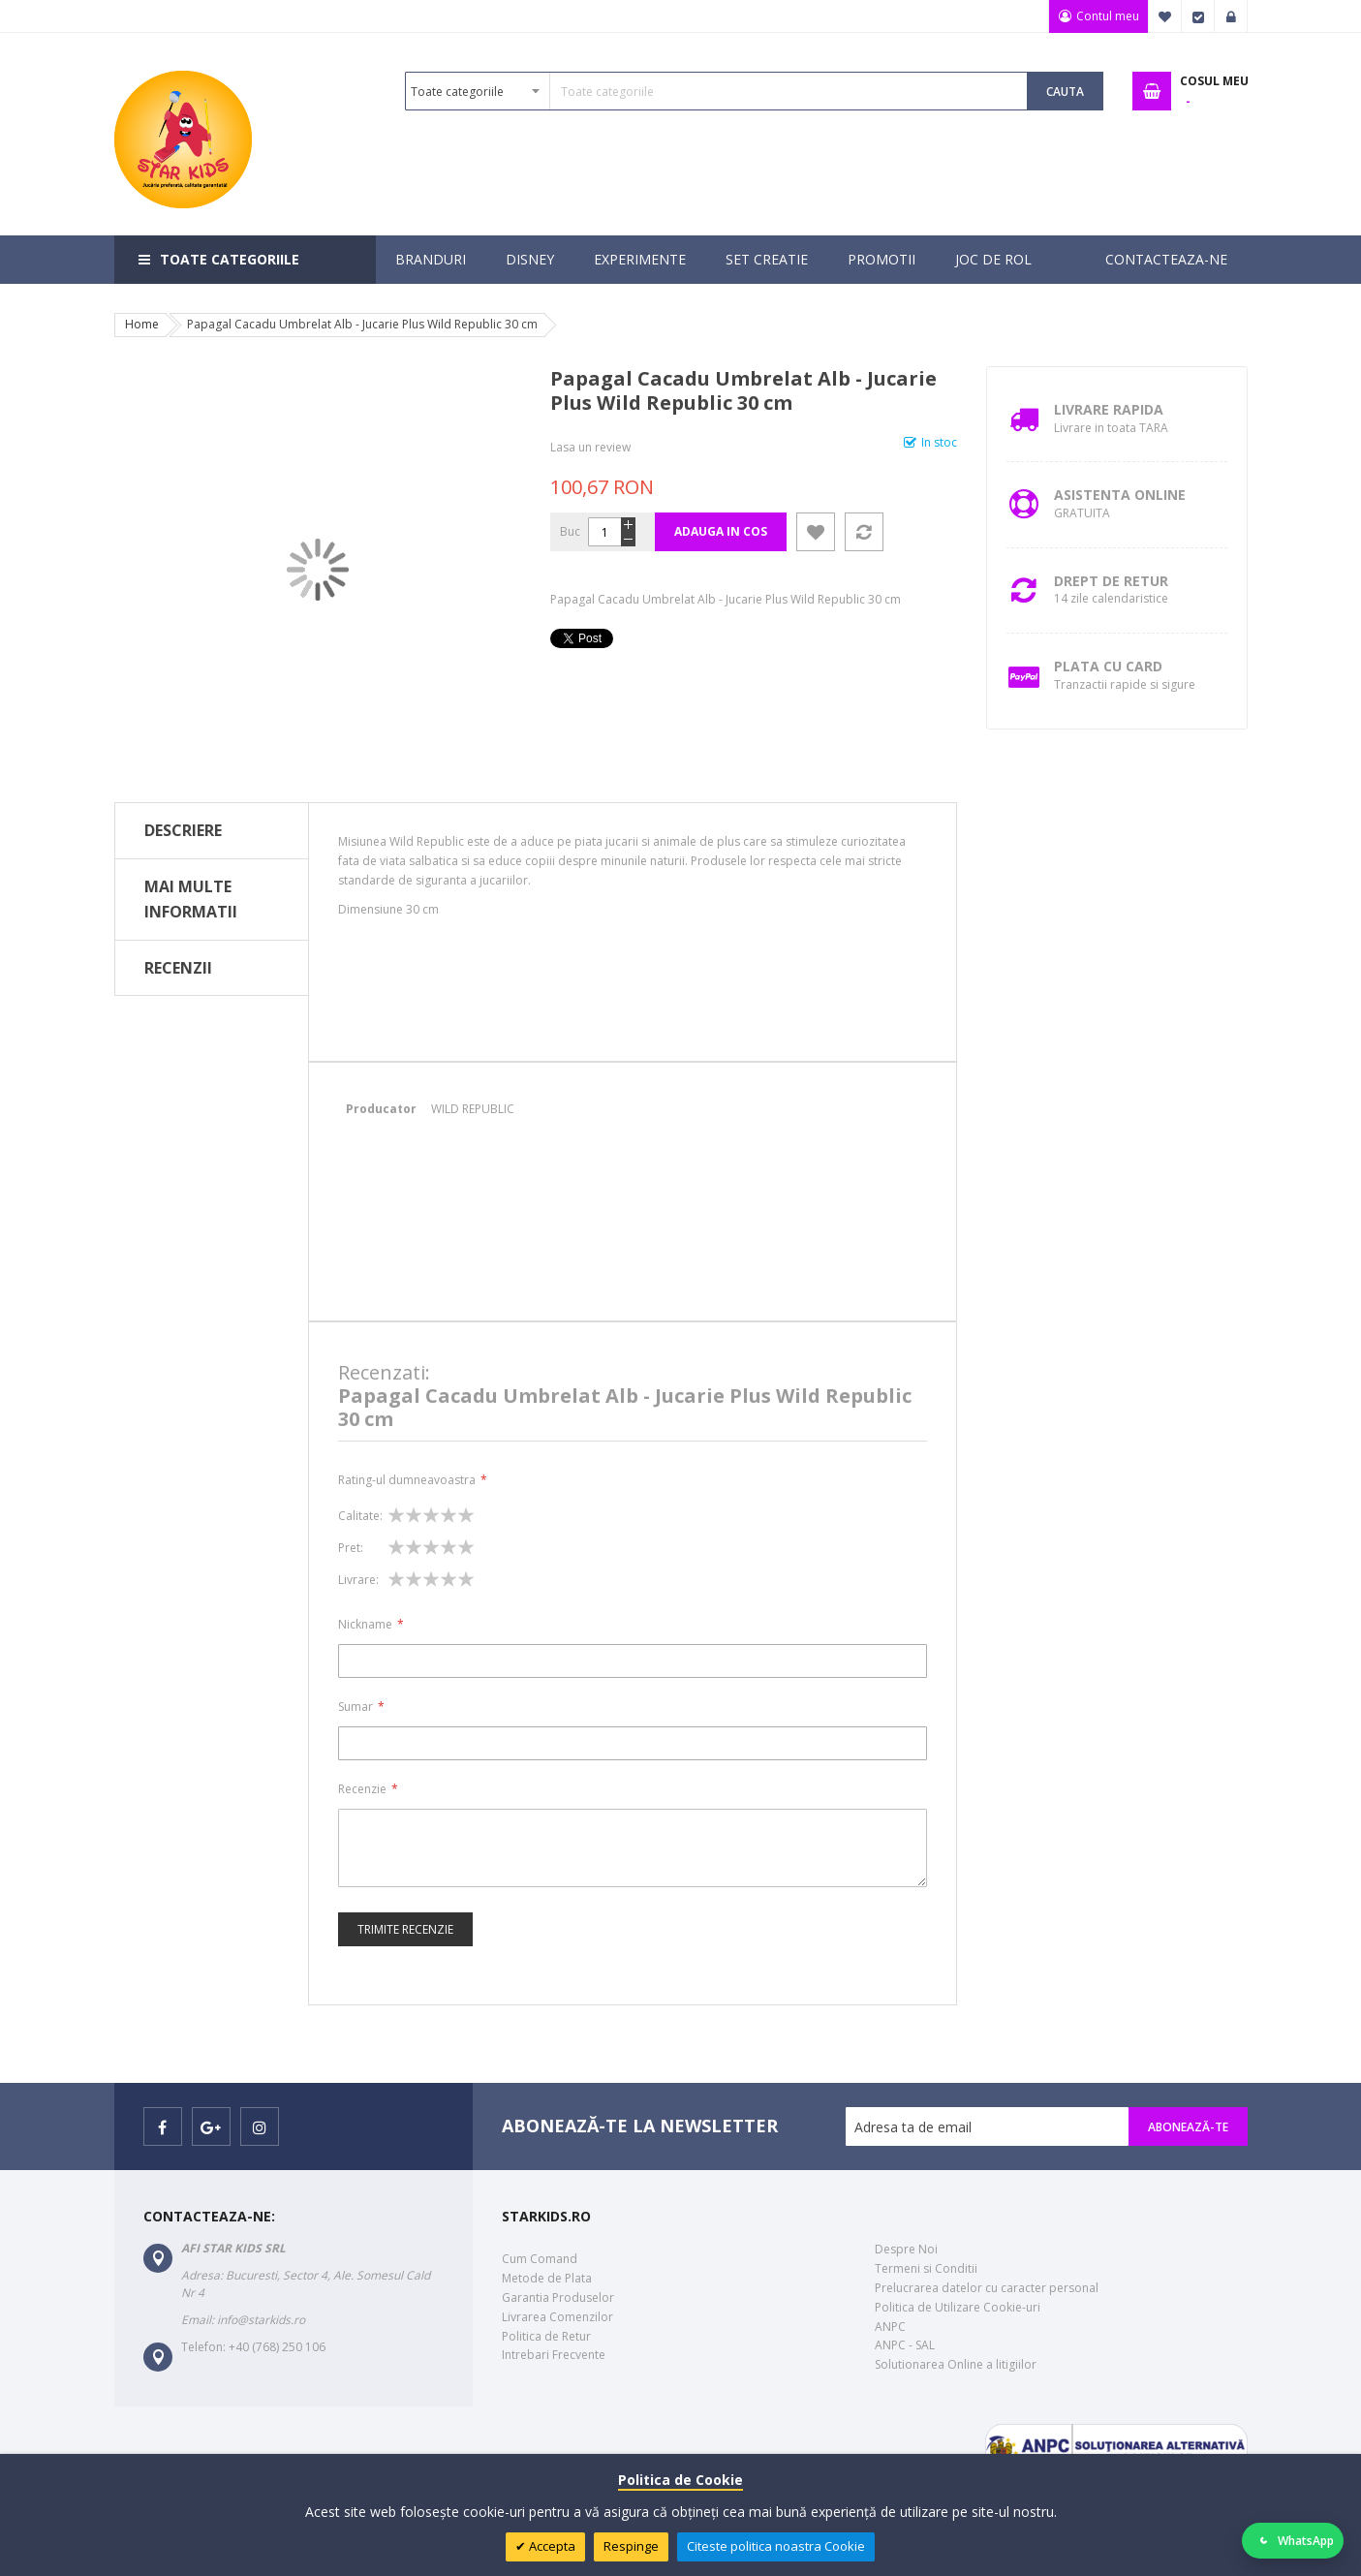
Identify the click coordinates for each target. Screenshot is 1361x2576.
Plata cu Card (1108, 666)
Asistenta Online (1120, 494)
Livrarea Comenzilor (557, 2317)
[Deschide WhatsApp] (1293, 2541)
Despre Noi (906, 2249)
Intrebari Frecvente (553, 2354)
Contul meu (1106, 16)
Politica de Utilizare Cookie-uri (957, 2307)
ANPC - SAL (905, 2345)
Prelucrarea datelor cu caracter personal (986, 2288)
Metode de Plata (547, 2278)
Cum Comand (539, 2258)
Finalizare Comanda (1198, 16)
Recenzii (178, 967)
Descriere (183, 830)
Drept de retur (1111, 581)
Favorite (1165, 16)
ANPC (890, 2326)
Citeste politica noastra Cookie (776, 2546)
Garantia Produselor (558, 2297)
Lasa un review (590, 447)
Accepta (550, 2546)
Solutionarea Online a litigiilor (955, 2364)
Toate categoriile (229, 259)
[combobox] (716, 91)
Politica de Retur (546, 2336)
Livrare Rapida (1108, 409)
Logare (1231, 16)
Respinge (631, 2546)
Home (142, 324)
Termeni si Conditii (926, 2268)
